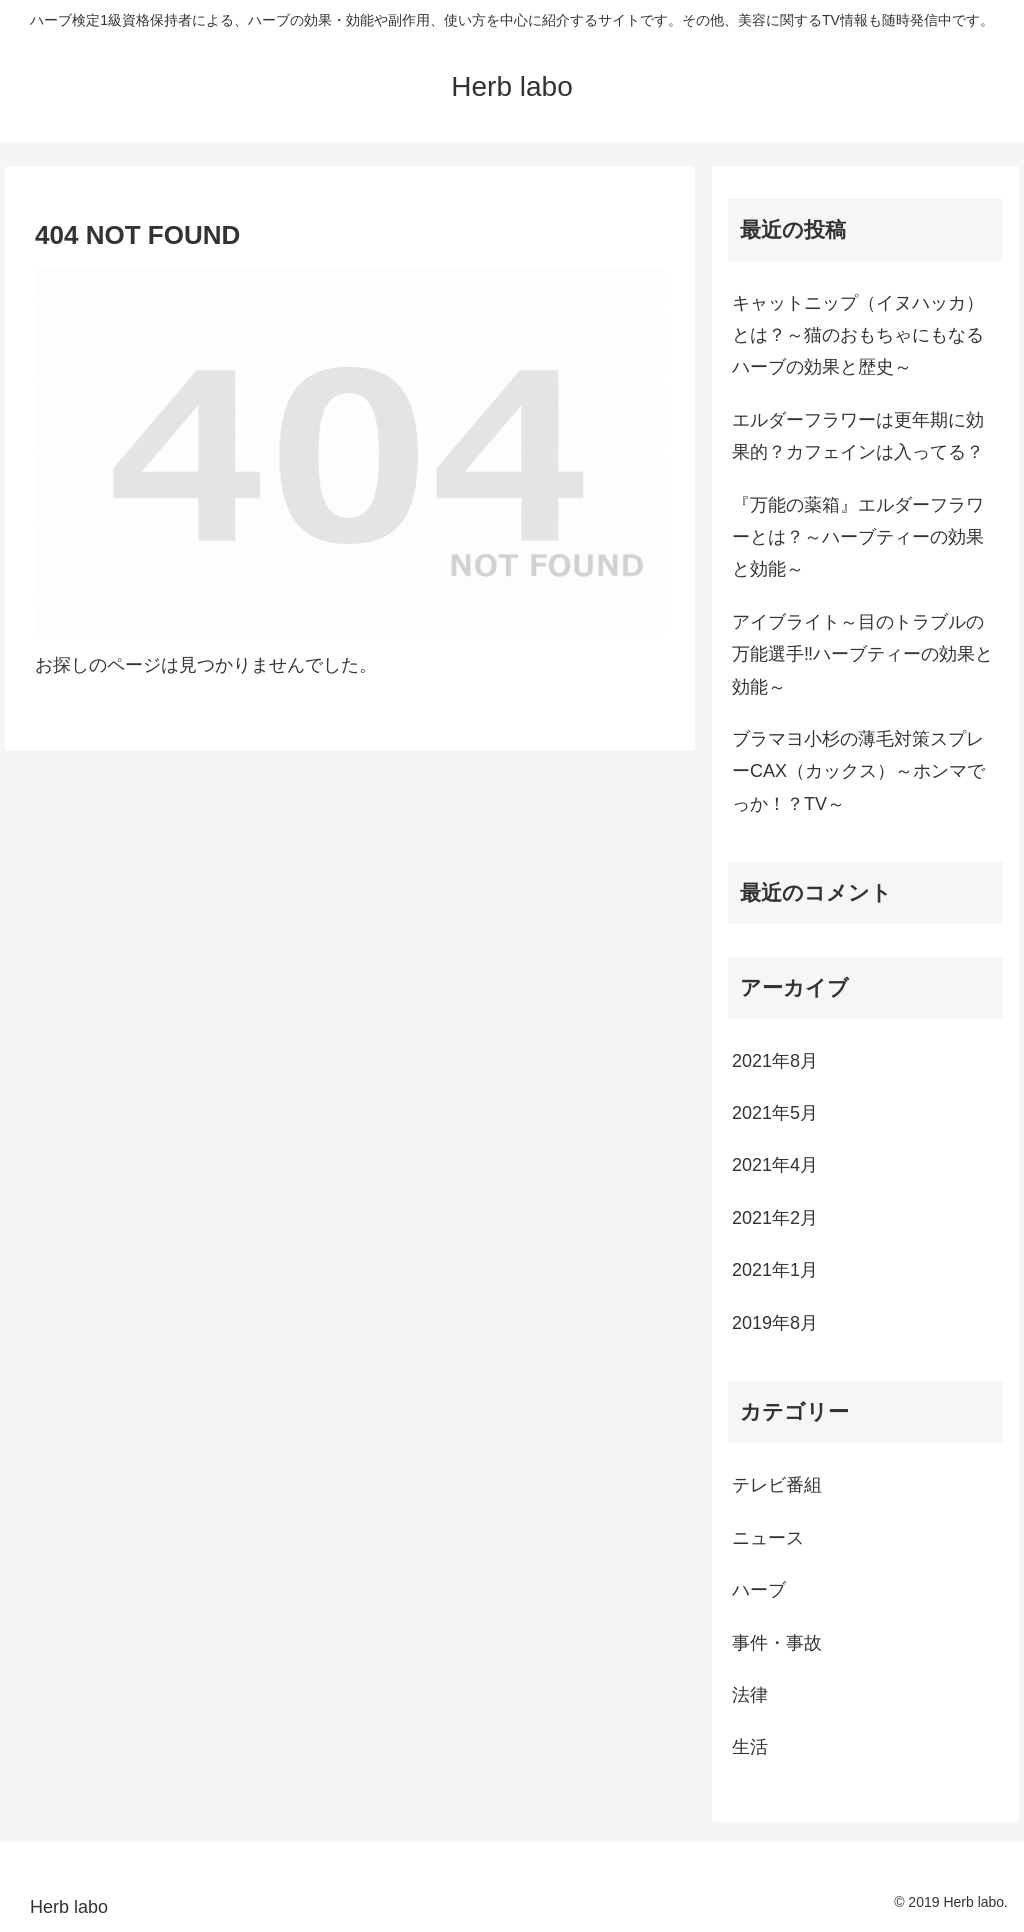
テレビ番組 (777, 1485)
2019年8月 (775, 1323)
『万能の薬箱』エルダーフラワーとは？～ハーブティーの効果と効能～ (858, 537)
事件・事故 (777, 1643)
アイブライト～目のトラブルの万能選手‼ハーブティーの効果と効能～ (862, 654)
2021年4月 (775, 1165)
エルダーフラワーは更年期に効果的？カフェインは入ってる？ (858, 436)
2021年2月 (775, 1218)
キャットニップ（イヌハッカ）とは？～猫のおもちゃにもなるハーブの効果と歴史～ (858, 335)
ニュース (768, 1538)
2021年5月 (775, 1113)
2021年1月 (775, 1270)
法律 (750, 1695)
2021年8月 (775, 1061)
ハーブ (759, 1590)
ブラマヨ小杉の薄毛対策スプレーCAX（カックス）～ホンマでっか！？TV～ (858, 771)
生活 (750, 1747)
